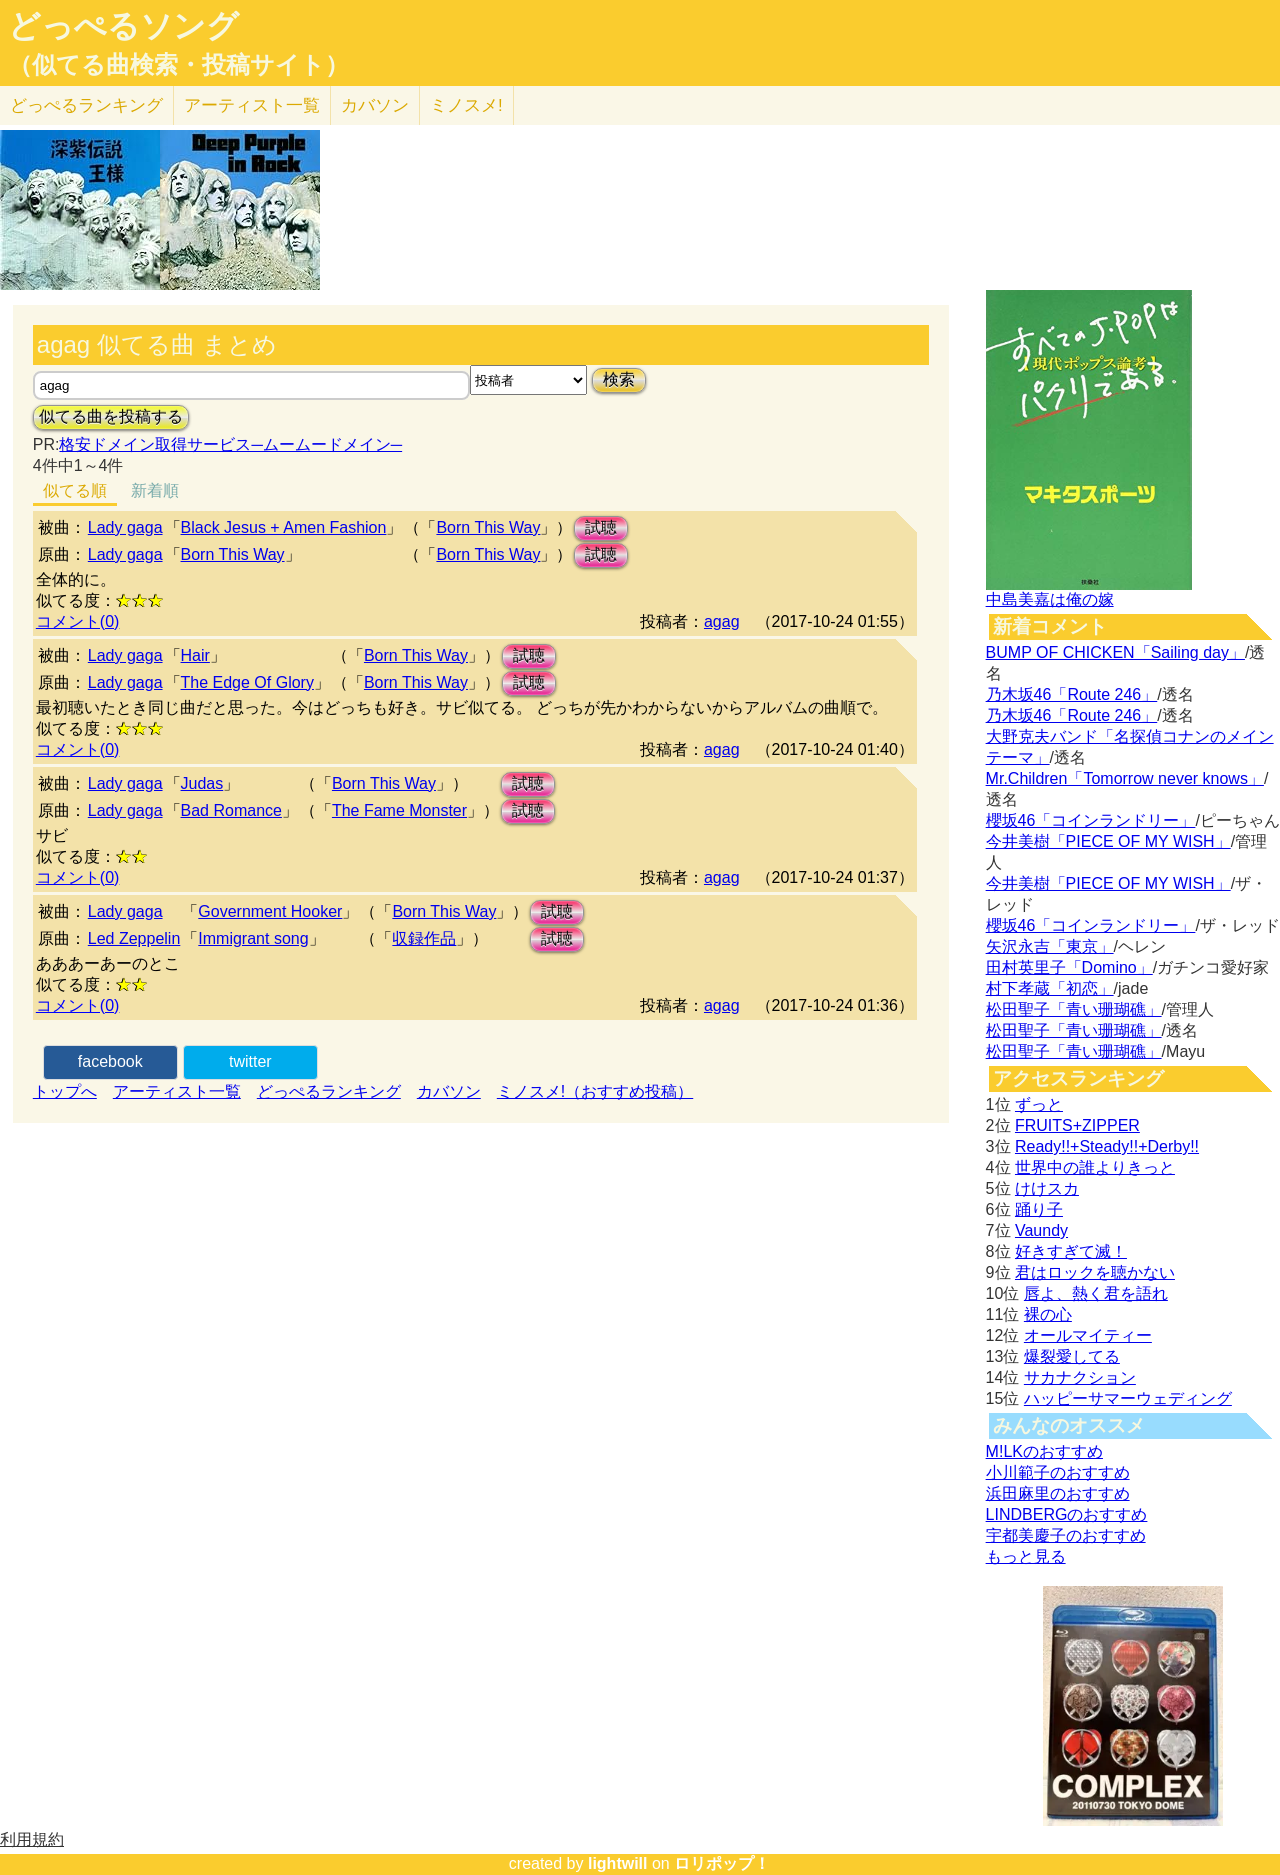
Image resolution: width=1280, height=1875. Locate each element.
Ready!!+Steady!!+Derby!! (1107, 1146)
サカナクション (1080, 1377)
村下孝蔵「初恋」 (1050, 988)
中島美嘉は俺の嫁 (1050, 599)
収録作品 (424, 938)
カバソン (375, 105)
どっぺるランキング (329, 1091)
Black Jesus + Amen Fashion (284, 527)
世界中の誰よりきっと (1095, 1167)
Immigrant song (253, 938)
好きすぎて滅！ (1071, 1251)
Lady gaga (125, 527)
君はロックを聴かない (1095, 1272)
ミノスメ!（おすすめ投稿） (595, 1091)
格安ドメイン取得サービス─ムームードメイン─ (230, 444)
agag (722, 621)
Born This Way (488, 527)
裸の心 (1048, 1314)
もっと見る (1026, 1556)
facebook (110, 1061)
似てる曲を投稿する (111, 416)
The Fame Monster (399, 810)
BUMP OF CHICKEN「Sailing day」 (1115, 652)
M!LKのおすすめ (1044, 1451)
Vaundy (1041, 1230)
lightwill (618, 1863)
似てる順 (75, 490)
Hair (195, 655)
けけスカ (1047, 1188)
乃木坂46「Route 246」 (1072, 694)
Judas (202, 783)
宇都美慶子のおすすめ (1066, 1535)
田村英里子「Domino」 (1069, 967)
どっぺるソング (123, 26)
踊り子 (1039, 1209)
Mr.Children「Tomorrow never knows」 (1125, 778)
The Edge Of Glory (247, 682)
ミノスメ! (466, 105)
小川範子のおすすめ (1058, 1472)
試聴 (601, 527)
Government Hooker (270, 911)
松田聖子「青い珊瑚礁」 (1074, 1009)
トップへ (65, 1091)
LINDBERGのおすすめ (1067, 1514)
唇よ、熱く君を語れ (1096, 1293)
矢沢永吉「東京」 (1050, 946)
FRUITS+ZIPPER (1077, 1125)
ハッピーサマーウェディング (1128, 1398)
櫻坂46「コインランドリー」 (1091, 820)
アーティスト (252, 105)
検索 (619, 379)
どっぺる (86, 105)
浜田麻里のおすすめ (1058, 1493)
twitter (250, 1061)
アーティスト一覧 (177, 1091)
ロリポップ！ (722, 1863)
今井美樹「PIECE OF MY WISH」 (1108, 841)
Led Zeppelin (134, 938)
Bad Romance (231, 810)
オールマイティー (1088, 1335)
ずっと (1039, 1104)
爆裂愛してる (1072, 1356)
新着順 (155, 490)
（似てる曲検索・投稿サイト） (178, 65)
